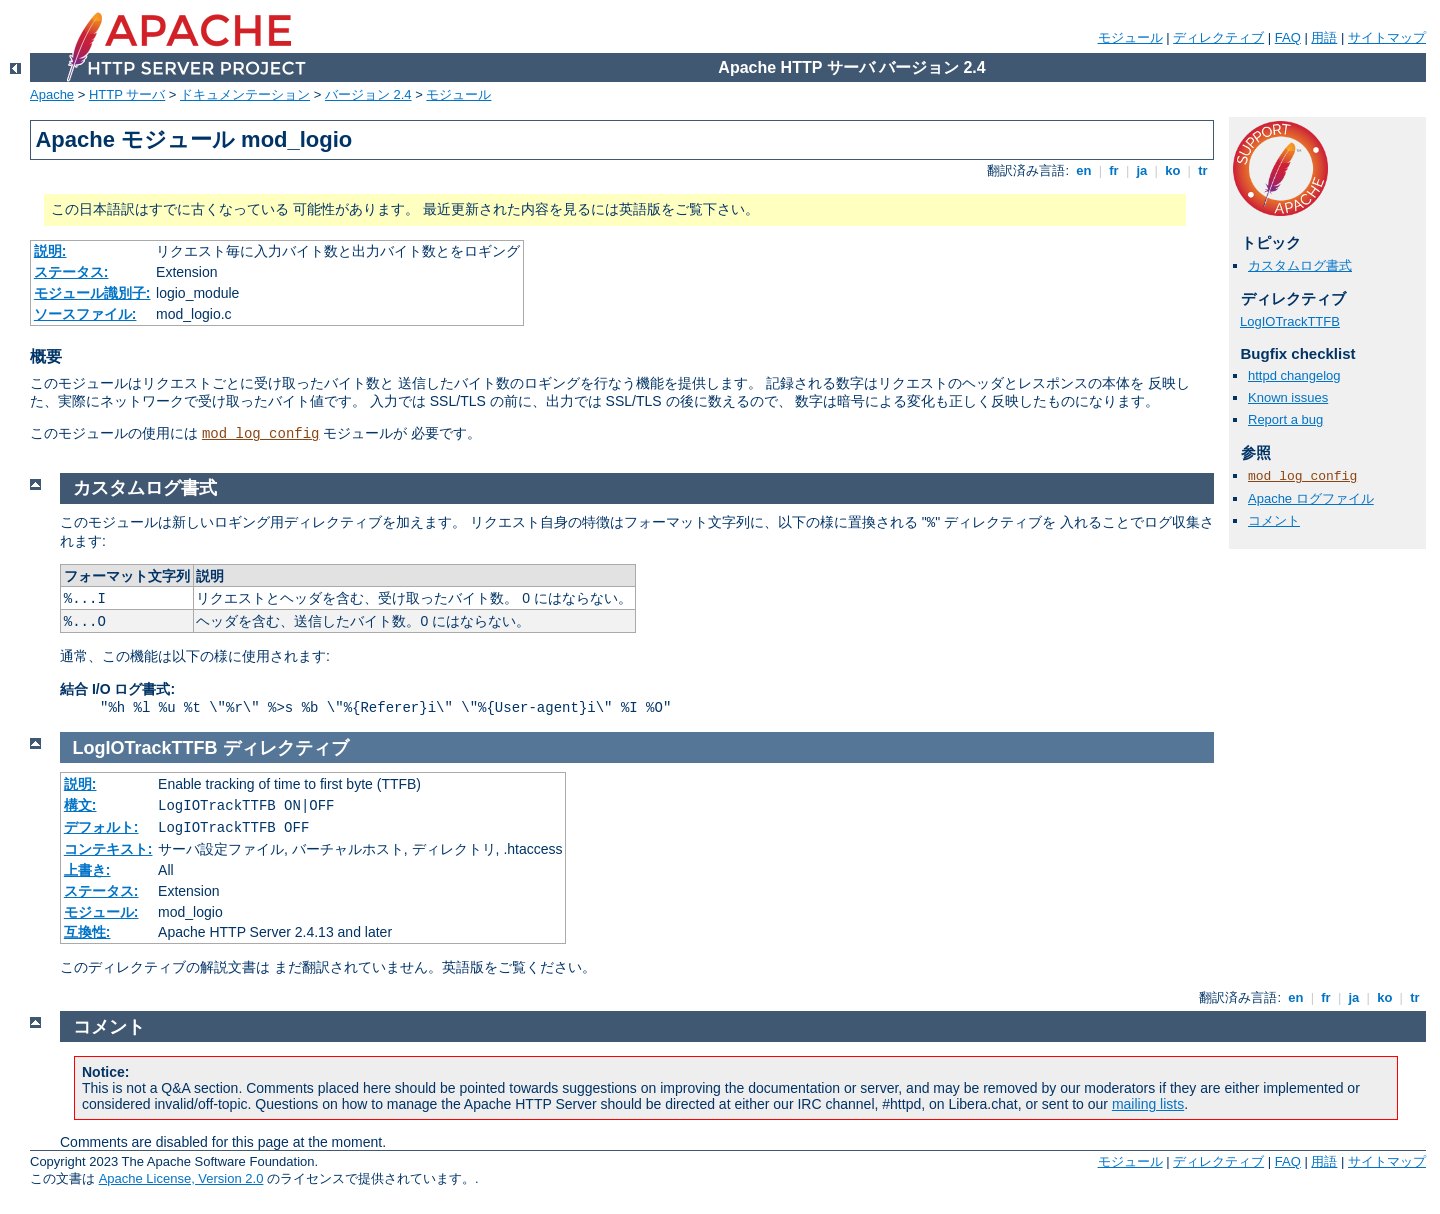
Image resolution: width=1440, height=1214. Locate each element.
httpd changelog (1294, 375)
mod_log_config (261, 434)
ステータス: (71, 272)
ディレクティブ (1218, 37)
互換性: (87, 932)
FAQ (1288, 37)
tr (1203, 170)
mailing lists (1148, 1104)
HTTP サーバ (127, 94)
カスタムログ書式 (1300, 265)
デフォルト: (101, 827)
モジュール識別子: (92, 293)
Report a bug (1285, 419)
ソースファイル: (85, 314)
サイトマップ (1387, 37)
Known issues (1288, 397)
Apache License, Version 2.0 (181, 1178)
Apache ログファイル (1311, 498)
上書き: (87, 870)
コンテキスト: (108, 849)
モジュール (1130, 37)
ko (1173, 170)
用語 (1324, 37)
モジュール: (101, 912)
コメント (1274, 520)
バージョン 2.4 (368, 94)
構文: (80, 805)
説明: (50, 251)
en (1084, 170)
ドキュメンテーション (245, 94)
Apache (52, 94)
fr (1114, 170)
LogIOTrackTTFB (1290, 321)
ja (1142, 170)
